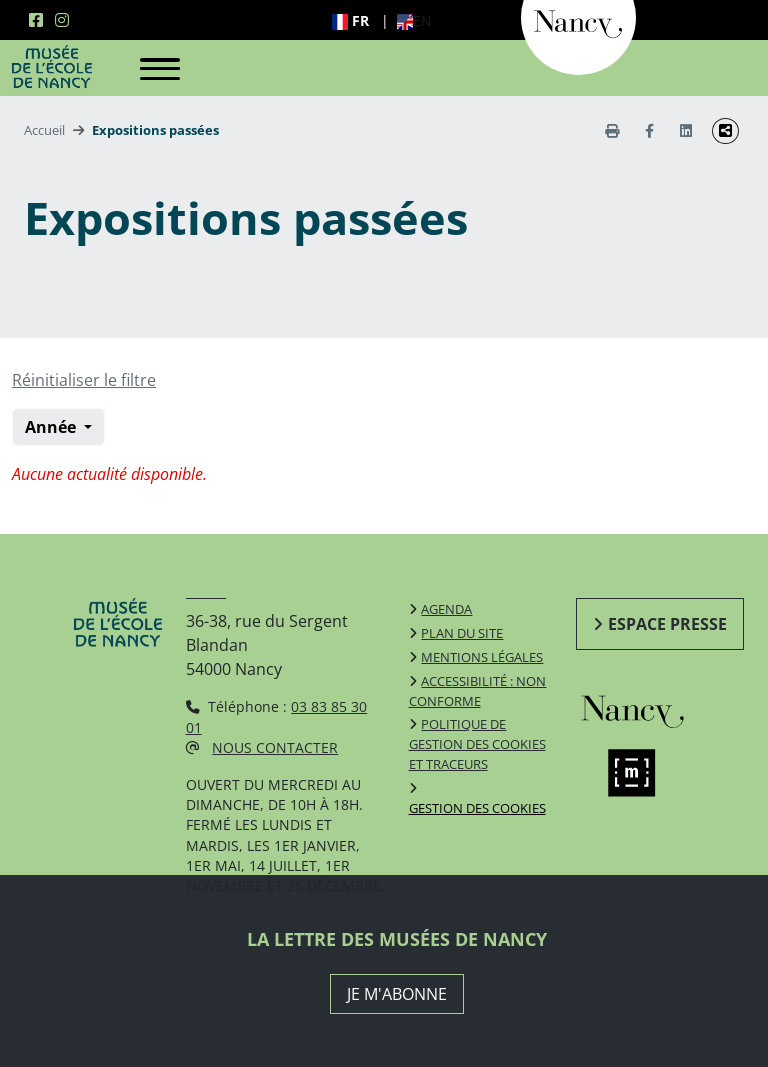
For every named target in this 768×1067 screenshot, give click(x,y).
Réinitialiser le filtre (84, 380)
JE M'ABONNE (397, 994)
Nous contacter (275, 747)
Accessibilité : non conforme (478, 691)
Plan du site (462, 633)
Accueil (44, 130)
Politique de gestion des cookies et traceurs (477, 744)
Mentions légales (482, 657)
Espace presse (667, 624)
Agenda (446, 609)
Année (52, 427)
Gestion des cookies (477, 808)
